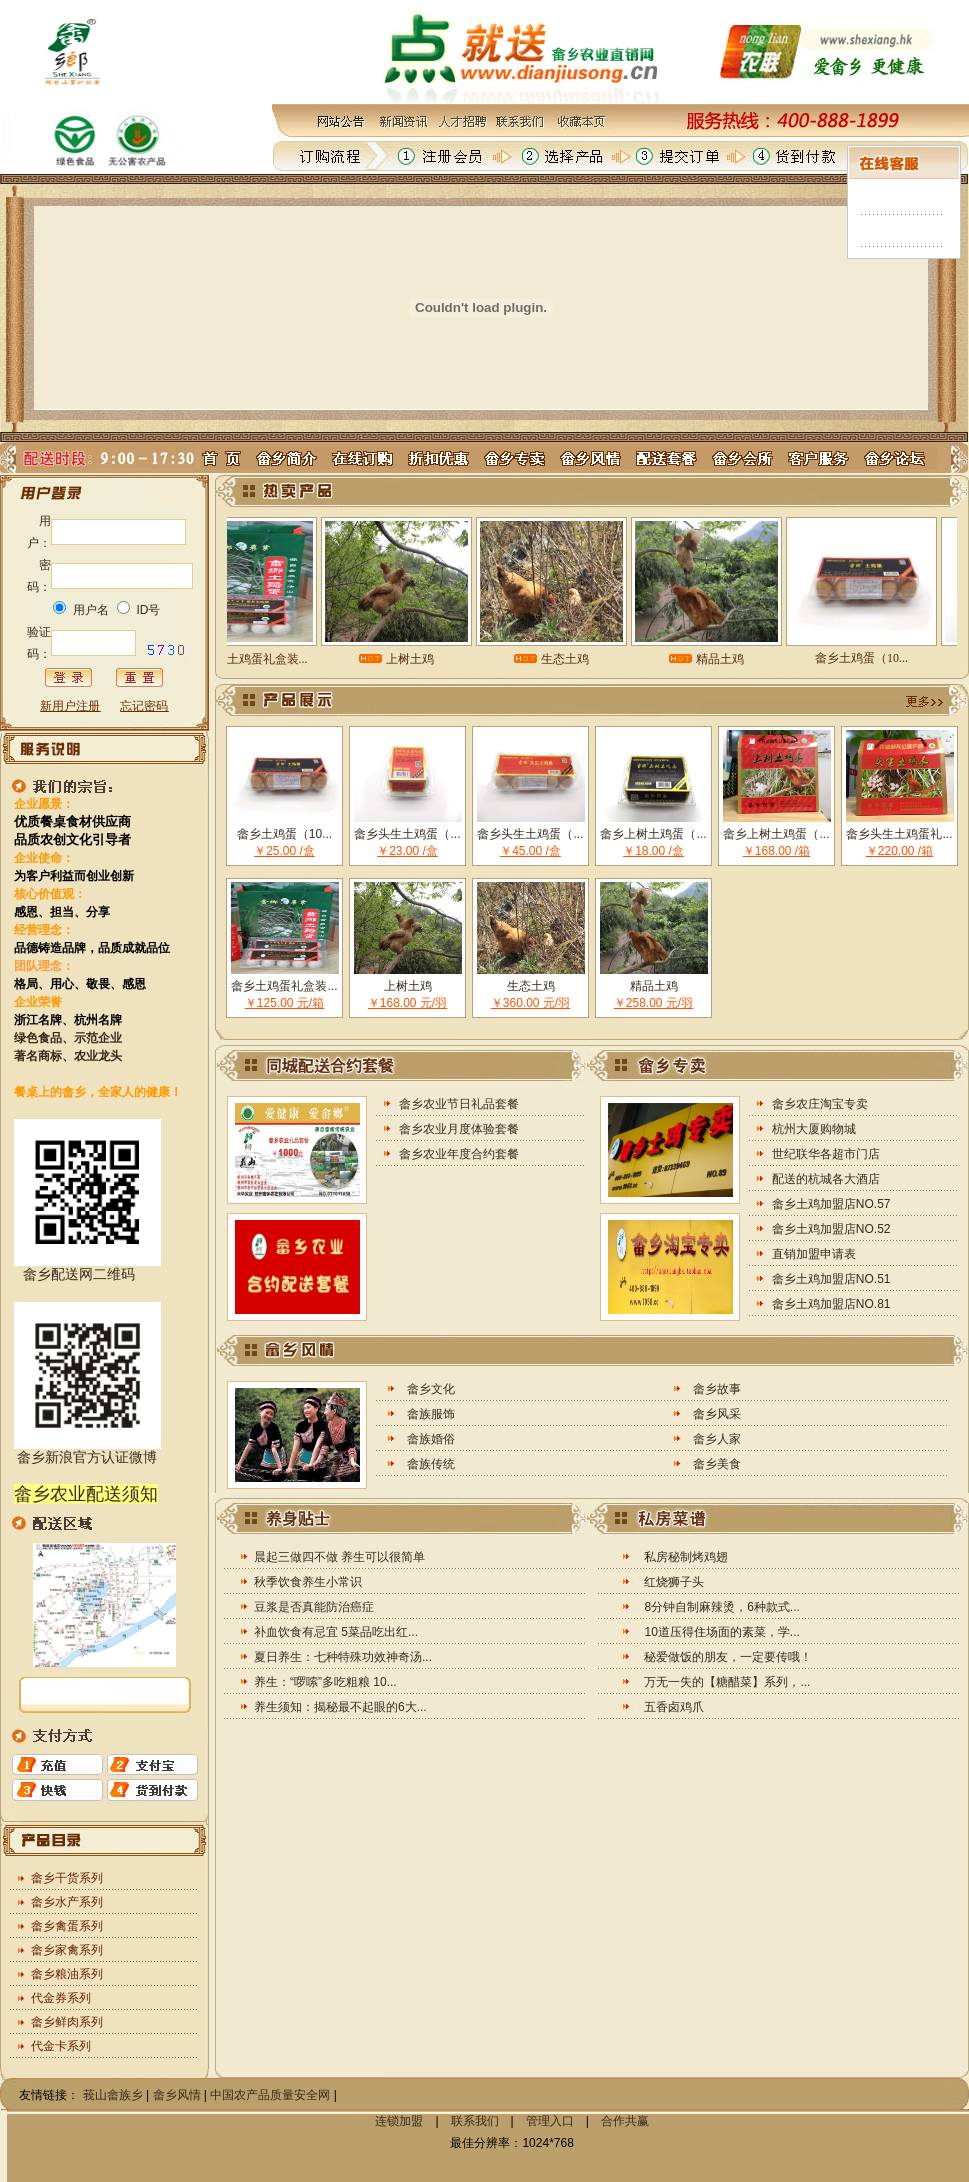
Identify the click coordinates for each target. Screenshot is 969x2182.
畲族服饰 (431, 1414)
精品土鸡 (654, 986)
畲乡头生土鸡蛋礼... (899, 834)
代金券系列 (61, 1998)
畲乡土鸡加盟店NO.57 (831, 1204)
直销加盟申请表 (814, 1254)
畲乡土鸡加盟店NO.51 (831, 1279)
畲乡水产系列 (67, 1902)
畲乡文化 (431, 1389)
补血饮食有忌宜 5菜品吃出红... (336, 1632)
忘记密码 (144, 706)
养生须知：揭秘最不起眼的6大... (340, 1707)
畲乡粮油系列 (67, 1974)
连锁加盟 (399, 2121)
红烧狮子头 (674, 1582)
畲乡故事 (717, 1389)
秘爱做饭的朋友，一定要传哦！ (728, 1657)
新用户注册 (70, 706)
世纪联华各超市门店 (826, 1154)
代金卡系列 (61, 2046)
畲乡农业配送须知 (86, 1494)
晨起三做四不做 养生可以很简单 (339, 1557)
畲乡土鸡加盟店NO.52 (831, 1229)
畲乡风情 (177, 2095)
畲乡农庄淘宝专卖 (820, 1104)
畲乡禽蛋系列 (67, 1926)
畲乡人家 (717, 1439)
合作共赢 (625, 2121)
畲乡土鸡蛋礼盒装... (284, 986)
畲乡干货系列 (67, 1878)
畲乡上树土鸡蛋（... (653, 834)
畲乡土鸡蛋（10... (284, 834)
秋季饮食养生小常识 (308, 1582)
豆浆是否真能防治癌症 (314, 1607)
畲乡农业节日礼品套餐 (459, 1104)
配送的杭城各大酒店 (826, 1179)
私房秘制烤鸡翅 (686, 1557)
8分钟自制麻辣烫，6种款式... (721, 1607)
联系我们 (475, 2121)
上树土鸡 (408, 986)
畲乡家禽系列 (67, 1950)
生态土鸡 (531, 986)
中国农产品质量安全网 (270, 2095)
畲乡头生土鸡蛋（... (407, 834)
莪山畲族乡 (113, 2095)
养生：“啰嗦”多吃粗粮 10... (325, 1682)
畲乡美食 (717, 1464)
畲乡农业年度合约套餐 (459, 1154)
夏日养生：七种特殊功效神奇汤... (343, 1657)
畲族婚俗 (431, 1439)
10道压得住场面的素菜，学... (721, 1632)
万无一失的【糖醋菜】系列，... (727, 1682)
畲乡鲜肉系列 (67, 2022)
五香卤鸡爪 (674, 1707)
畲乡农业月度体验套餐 (459, 1129)
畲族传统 (431, 1464)
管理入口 (550, 2121)
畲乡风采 (717, 1414)
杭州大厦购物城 (814, 1129)
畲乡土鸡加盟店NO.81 (831, 1304)
